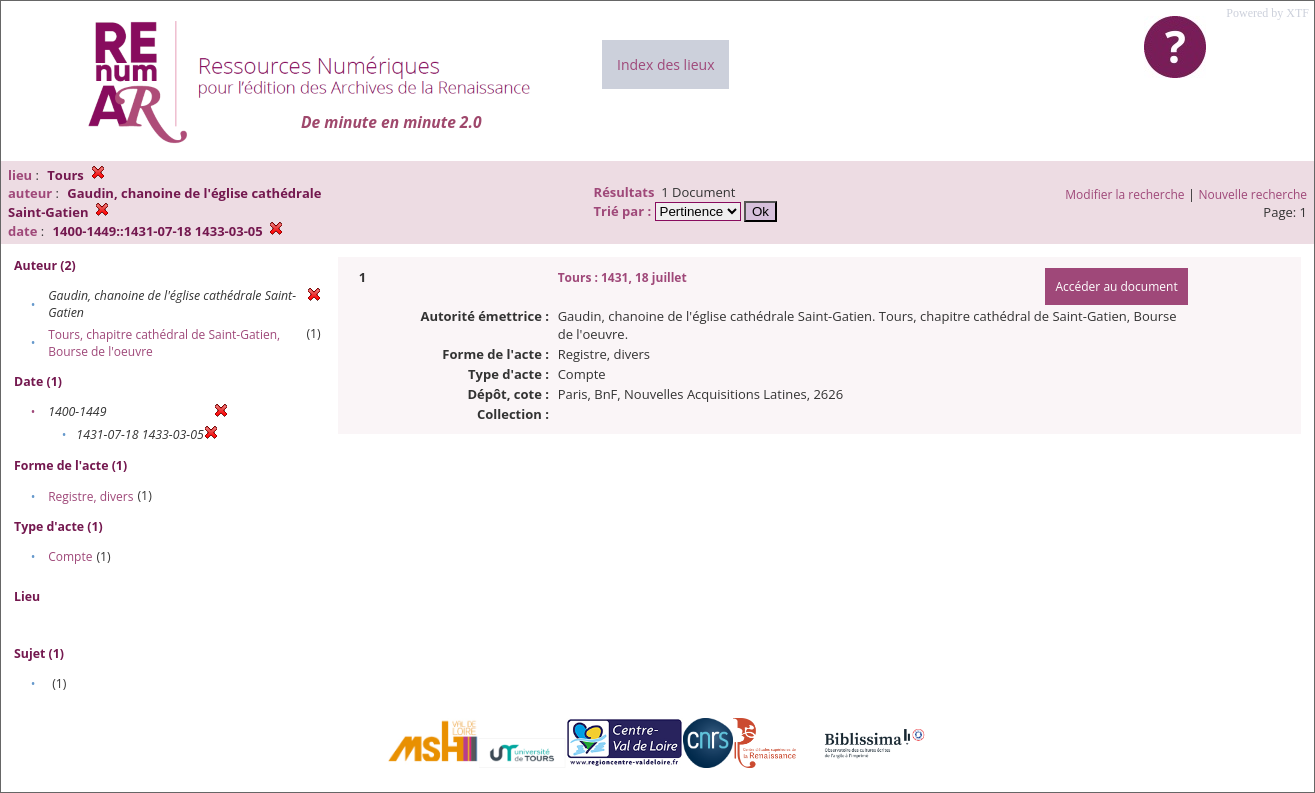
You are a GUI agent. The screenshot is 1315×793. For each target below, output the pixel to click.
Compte (70, 556)
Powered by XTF (1267, 13)
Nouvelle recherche (1253, 194)
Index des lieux (665, 64)
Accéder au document (1116, 286)
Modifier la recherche (1124, 194)
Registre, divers (90, 496)
